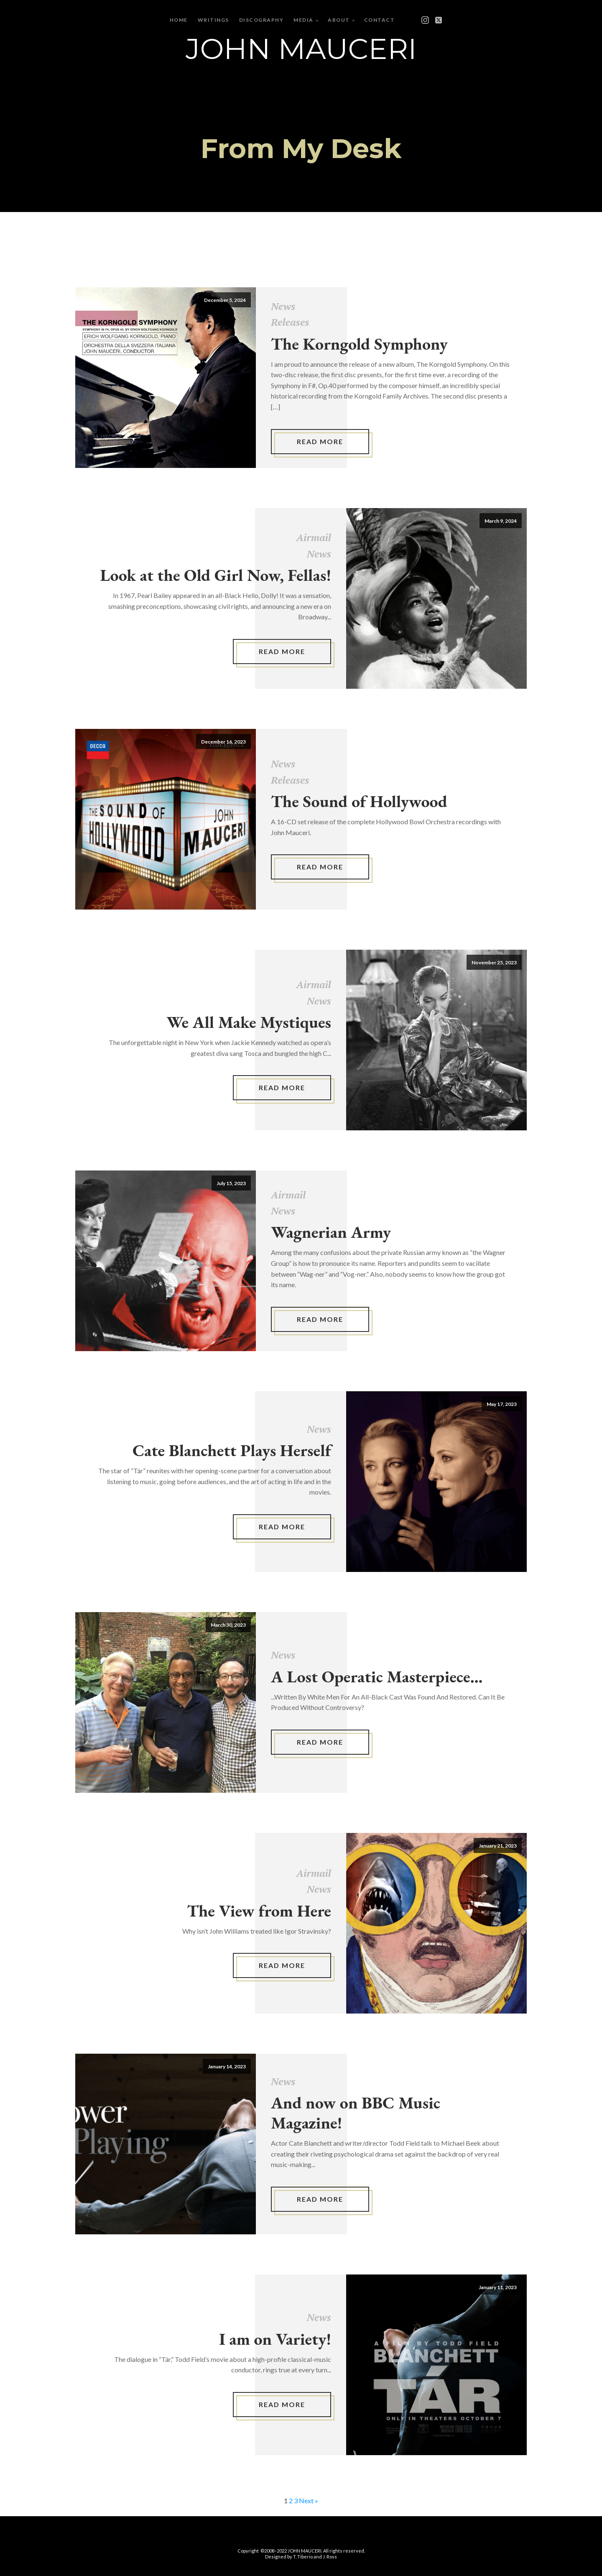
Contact (379, 20)
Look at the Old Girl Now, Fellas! (216, 575)
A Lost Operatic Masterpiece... (376, 1676)
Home (179, 20)
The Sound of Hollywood (359, 801)
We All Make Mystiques (248, 1022)
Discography (261, 20)
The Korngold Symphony (359, 344)
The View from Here (259, 1911)
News (283, 306)
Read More (320, 441)
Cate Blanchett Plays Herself (232, 1450)
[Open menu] (413, 20)
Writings (213, 20)
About (339, 20)
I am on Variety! (275, 2339)
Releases (290, 322)
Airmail (313, 537)
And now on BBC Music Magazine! (355, 2113)
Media (303, 20)
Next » (308, 2500)
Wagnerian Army (331, 1232)
